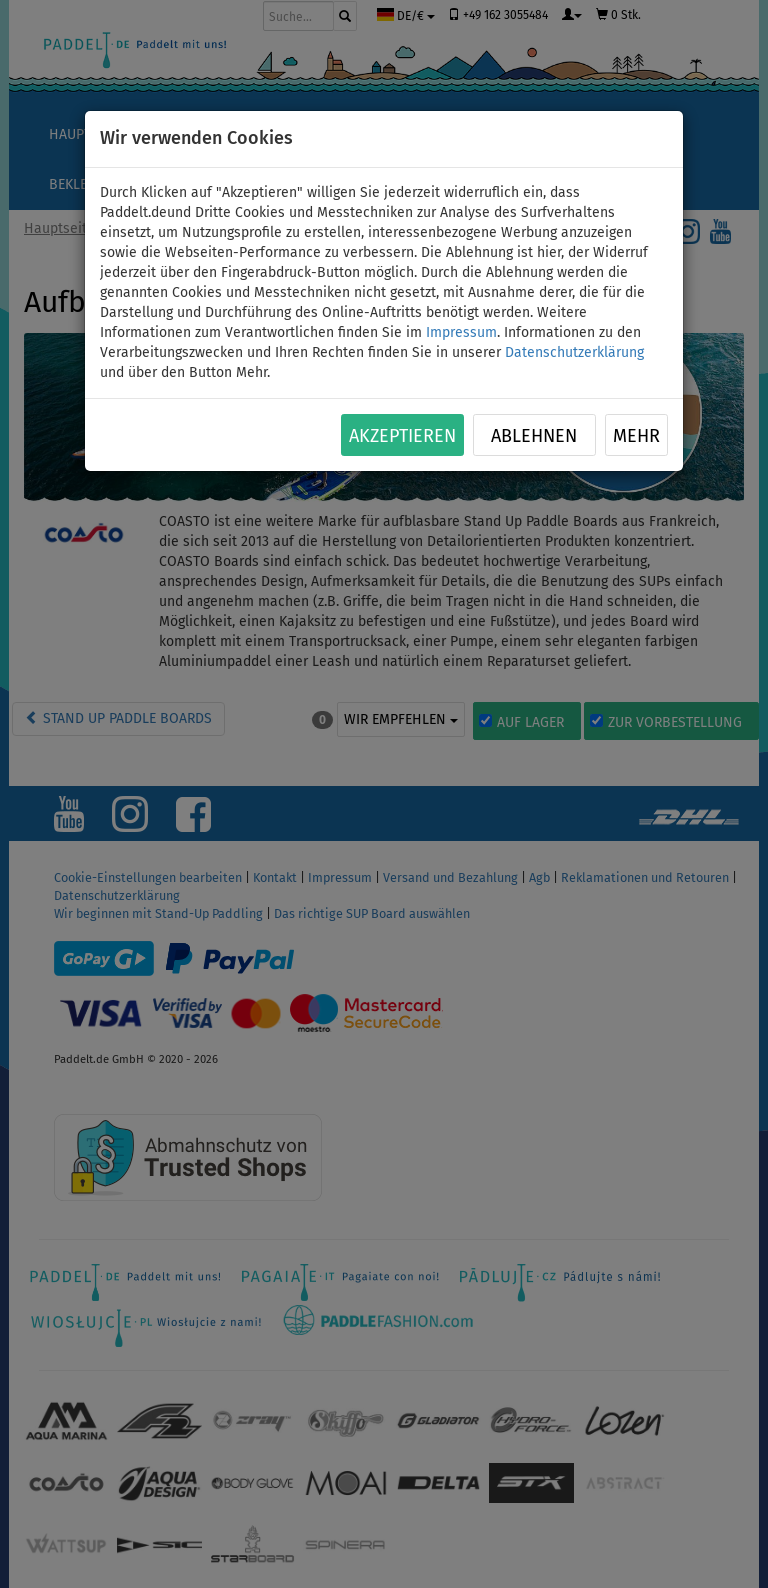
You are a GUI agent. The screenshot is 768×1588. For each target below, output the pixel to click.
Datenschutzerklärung (574, 352)
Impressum (461, 332)
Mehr (636, 436)
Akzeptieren (402, 436)
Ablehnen (534, 436)
